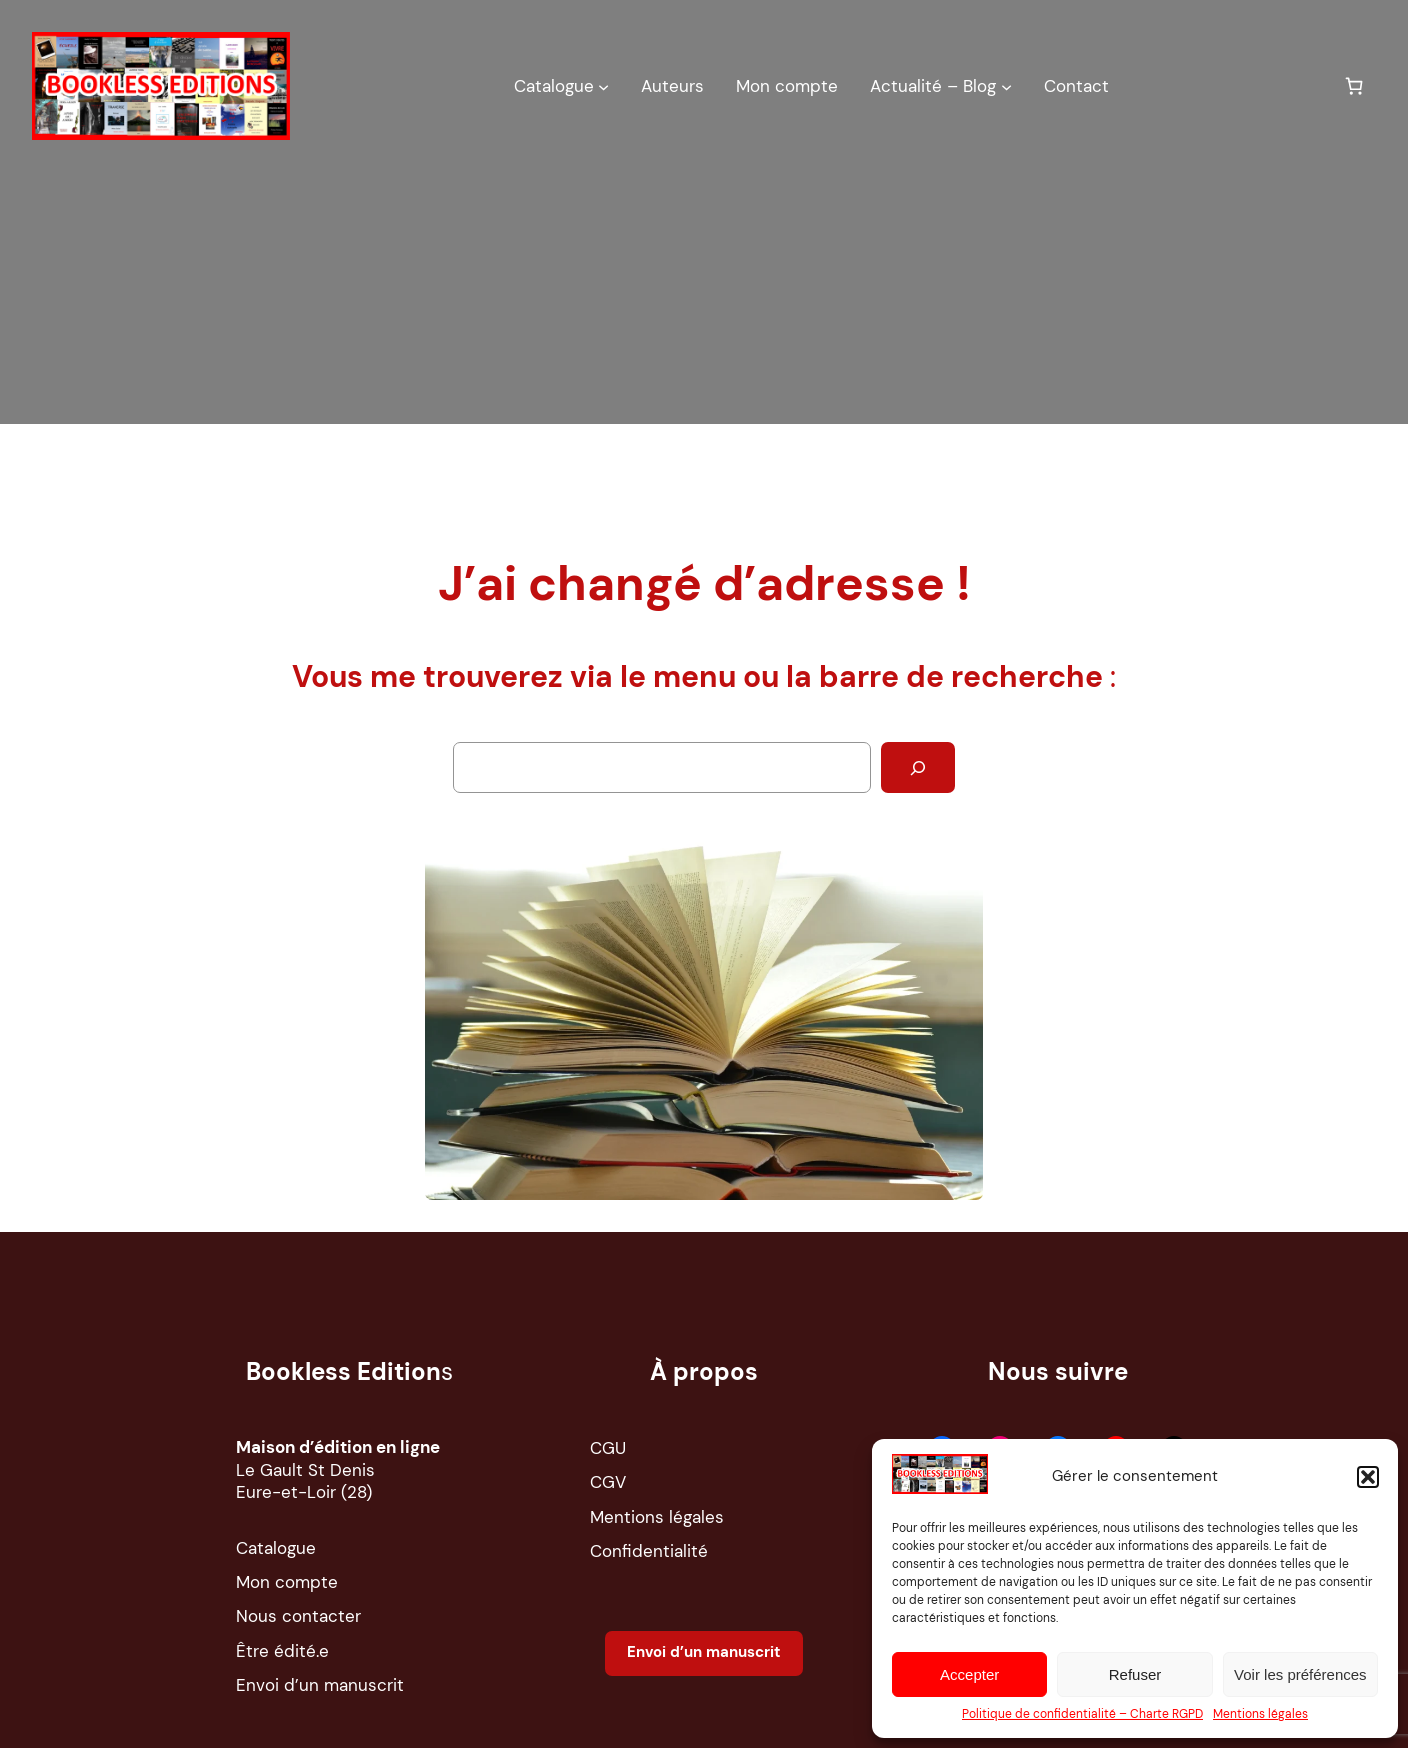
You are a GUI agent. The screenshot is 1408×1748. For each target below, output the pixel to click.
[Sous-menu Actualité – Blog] (1006, 85)
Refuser (1135, 1674)
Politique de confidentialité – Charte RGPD (1082, 1714)
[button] (1368, 1477)
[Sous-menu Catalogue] (603, 85)
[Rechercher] (918, 767)
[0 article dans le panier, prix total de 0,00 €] (1354, 85)
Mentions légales (1260, 1714)
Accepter (969, 1674)
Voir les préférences (1300, 1674)
